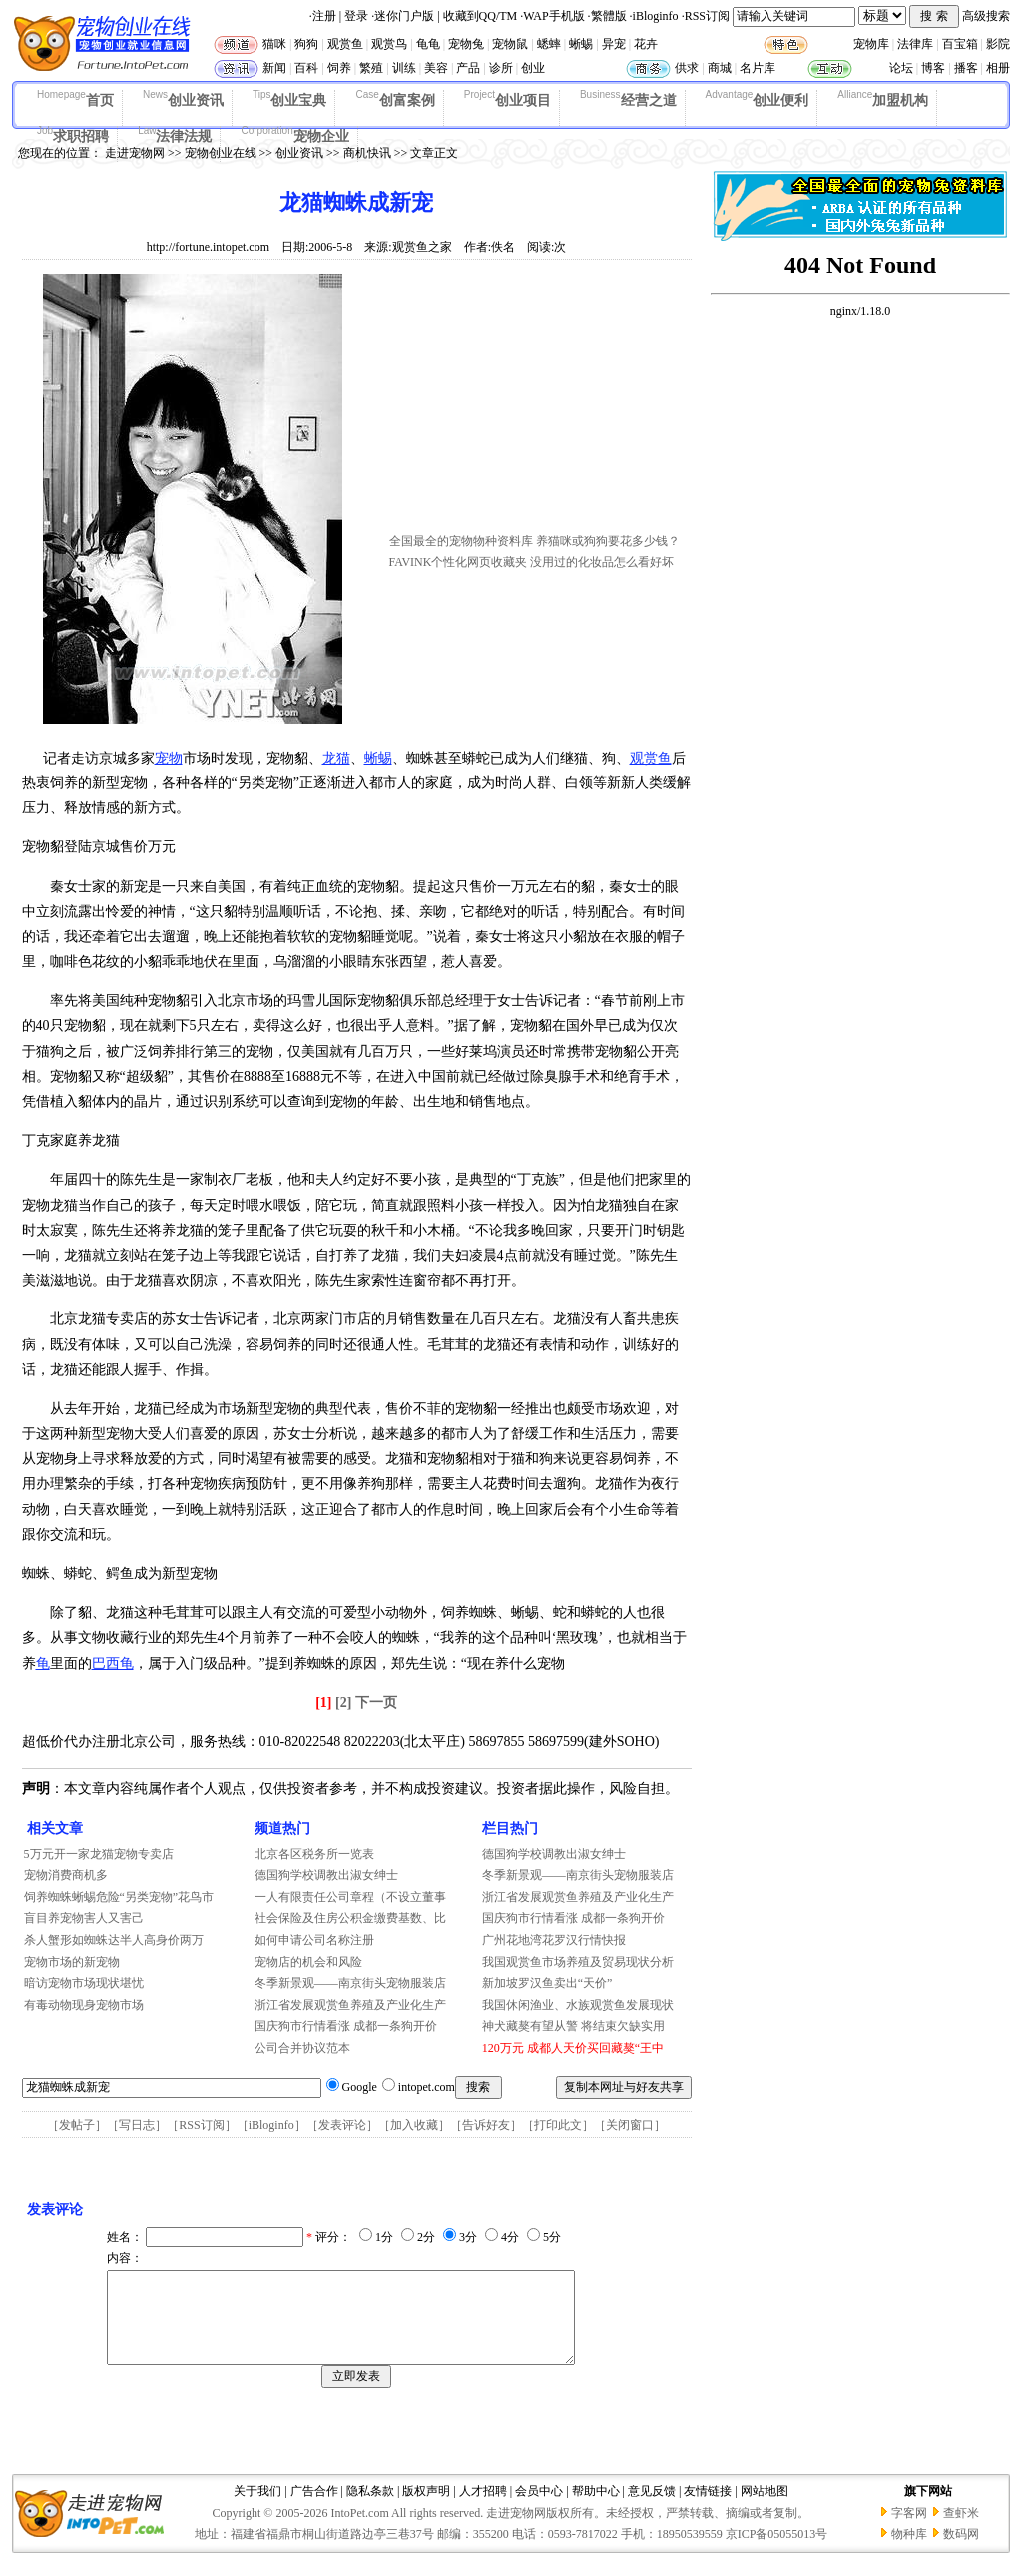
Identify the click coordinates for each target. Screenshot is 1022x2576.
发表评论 (342, 2125)
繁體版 (609, 16)
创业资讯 (183, 99)
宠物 (169, 758)
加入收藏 (414, 2125)
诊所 (501, 68)
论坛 (901, 68)
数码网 (961, 2552)
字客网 (909, 2531)
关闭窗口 (630, 2125)
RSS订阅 (707, 16)
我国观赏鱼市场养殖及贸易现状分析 (578, 1962)
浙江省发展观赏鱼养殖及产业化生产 (350, 2005)
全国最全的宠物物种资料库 (461, 541)
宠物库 (871, 44)
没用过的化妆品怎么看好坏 (602, 562)
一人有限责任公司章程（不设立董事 (350, 1897)
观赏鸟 (389, 44)
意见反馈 (652, 2509)
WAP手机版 (553, 16)
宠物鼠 (510, 44)
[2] (343, 1702)
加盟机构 (882, 99)
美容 (436, 68)
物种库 (909, 2552)
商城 (720, 68)
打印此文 (558, 2125)
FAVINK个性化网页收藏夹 (458, 562)
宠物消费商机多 (66, 1875)
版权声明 (426, 2509)
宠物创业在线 (220, 153)
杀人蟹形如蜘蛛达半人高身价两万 (114, 1940)
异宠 (614, 44)
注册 (324, 16)
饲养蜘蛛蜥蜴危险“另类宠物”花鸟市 (119, 1897)
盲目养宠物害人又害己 (84, 1918)
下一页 (376, 1702)
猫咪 (274, 44)
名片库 (757, 68)
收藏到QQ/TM (480, 16)
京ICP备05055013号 (777, 2552)
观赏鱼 (345, 44)
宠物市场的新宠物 (72, 1962)
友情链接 (708, 2509)
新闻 (274, 68)
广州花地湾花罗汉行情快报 (554, 1940)
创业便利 (757, 99)
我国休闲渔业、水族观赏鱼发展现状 (578, 2005)
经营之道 (628, 99)
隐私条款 (370, 2509)
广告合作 (314, 2509)
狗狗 (306, 44)
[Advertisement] (539, 402)
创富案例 (394, 99)
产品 (468, 68)
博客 (933, 68)
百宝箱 (960, 44)
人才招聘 (483, 2509)
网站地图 (764, 2509)
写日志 (137, 2125)
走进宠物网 (135, 153)
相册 (998, 68)
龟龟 (428, 44)
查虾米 (961, 2531)
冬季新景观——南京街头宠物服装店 (350, 1983)
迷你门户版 (404, 16)
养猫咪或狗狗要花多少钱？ (608, 541)
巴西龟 (113, 1663)
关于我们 (257, 2509)
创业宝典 (290, 99)
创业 (533, 68)
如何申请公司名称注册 (314, 1940)
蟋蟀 (549, 44)
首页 (75, 99)
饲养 (339, 68)
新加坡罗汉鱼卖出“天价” (547, 1983)
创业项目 (507, 99)
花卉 (646, 44)
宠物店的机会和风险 (308, 1962)
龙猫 (336, 758)
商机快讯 (367, 153)
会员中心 (539, 2509)
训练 (404, 68)
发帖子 (77, 2125)
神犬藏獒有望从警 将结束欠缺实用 (573, 2026)
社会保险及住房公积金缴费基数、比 (350, 1918)
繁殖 (371, 68)
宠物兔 (466, 44)
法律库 (915, 44)
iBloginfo (656, 16)
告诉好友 (486, 2125)
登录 (356, 16)
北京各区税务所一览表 (314, 1854)
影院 (998, 44)
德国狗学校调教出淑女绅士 (326, 1875)
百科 (306, 68)
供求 (687, 68)
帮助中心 (596, 2509)
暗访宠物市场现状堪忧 (84, 1983)
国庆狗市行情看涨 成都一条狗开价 (346, 2026)
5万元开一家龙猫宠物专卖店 (99, 1854)
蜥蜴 (581, 44)
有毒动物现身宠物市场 (84, 2005)
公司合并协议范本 (302, 2048)
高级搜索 (986, 16)
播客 (966, 68)
